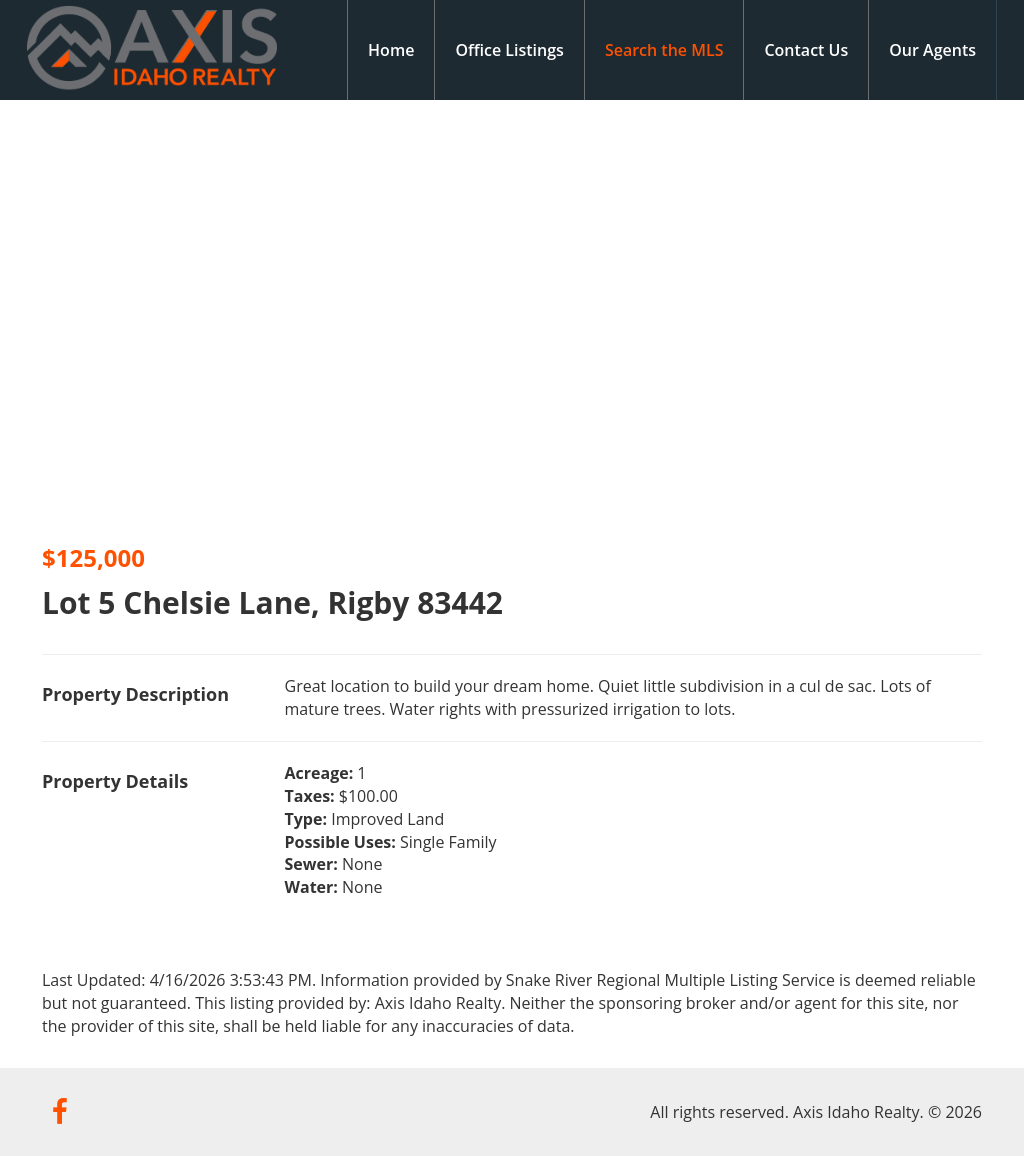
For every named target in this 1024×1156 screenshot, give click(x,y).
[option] (256, 315)
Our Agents (932, 50)
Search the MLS (664, 50)
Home (391, 50)
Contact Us (806, 50)
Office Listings (509, 50)
